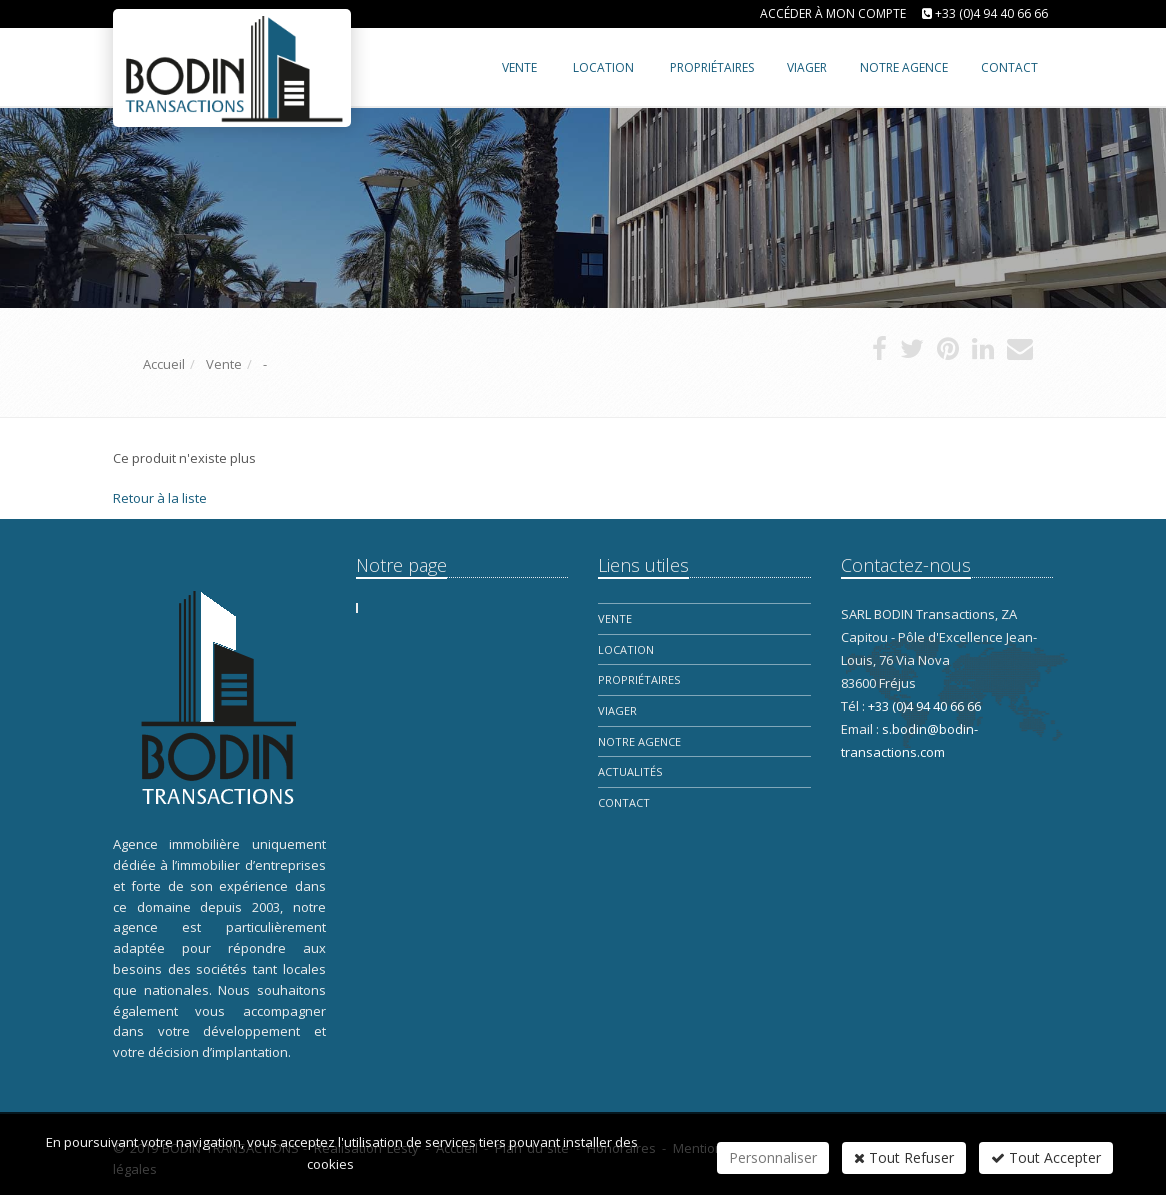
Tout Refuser (904, 1157)
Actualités (630, 771)
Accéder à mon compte (833, 13)
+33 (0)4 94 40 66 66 (991, 13)
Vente (519, 67)
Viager (617, 710)
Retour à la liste (160, 498)
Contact (624, 802)
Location (603, 67)
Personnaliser (773, 1157)
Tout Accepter (1046, 1157)
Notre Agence (639, 741)
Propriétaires (639, 679)
